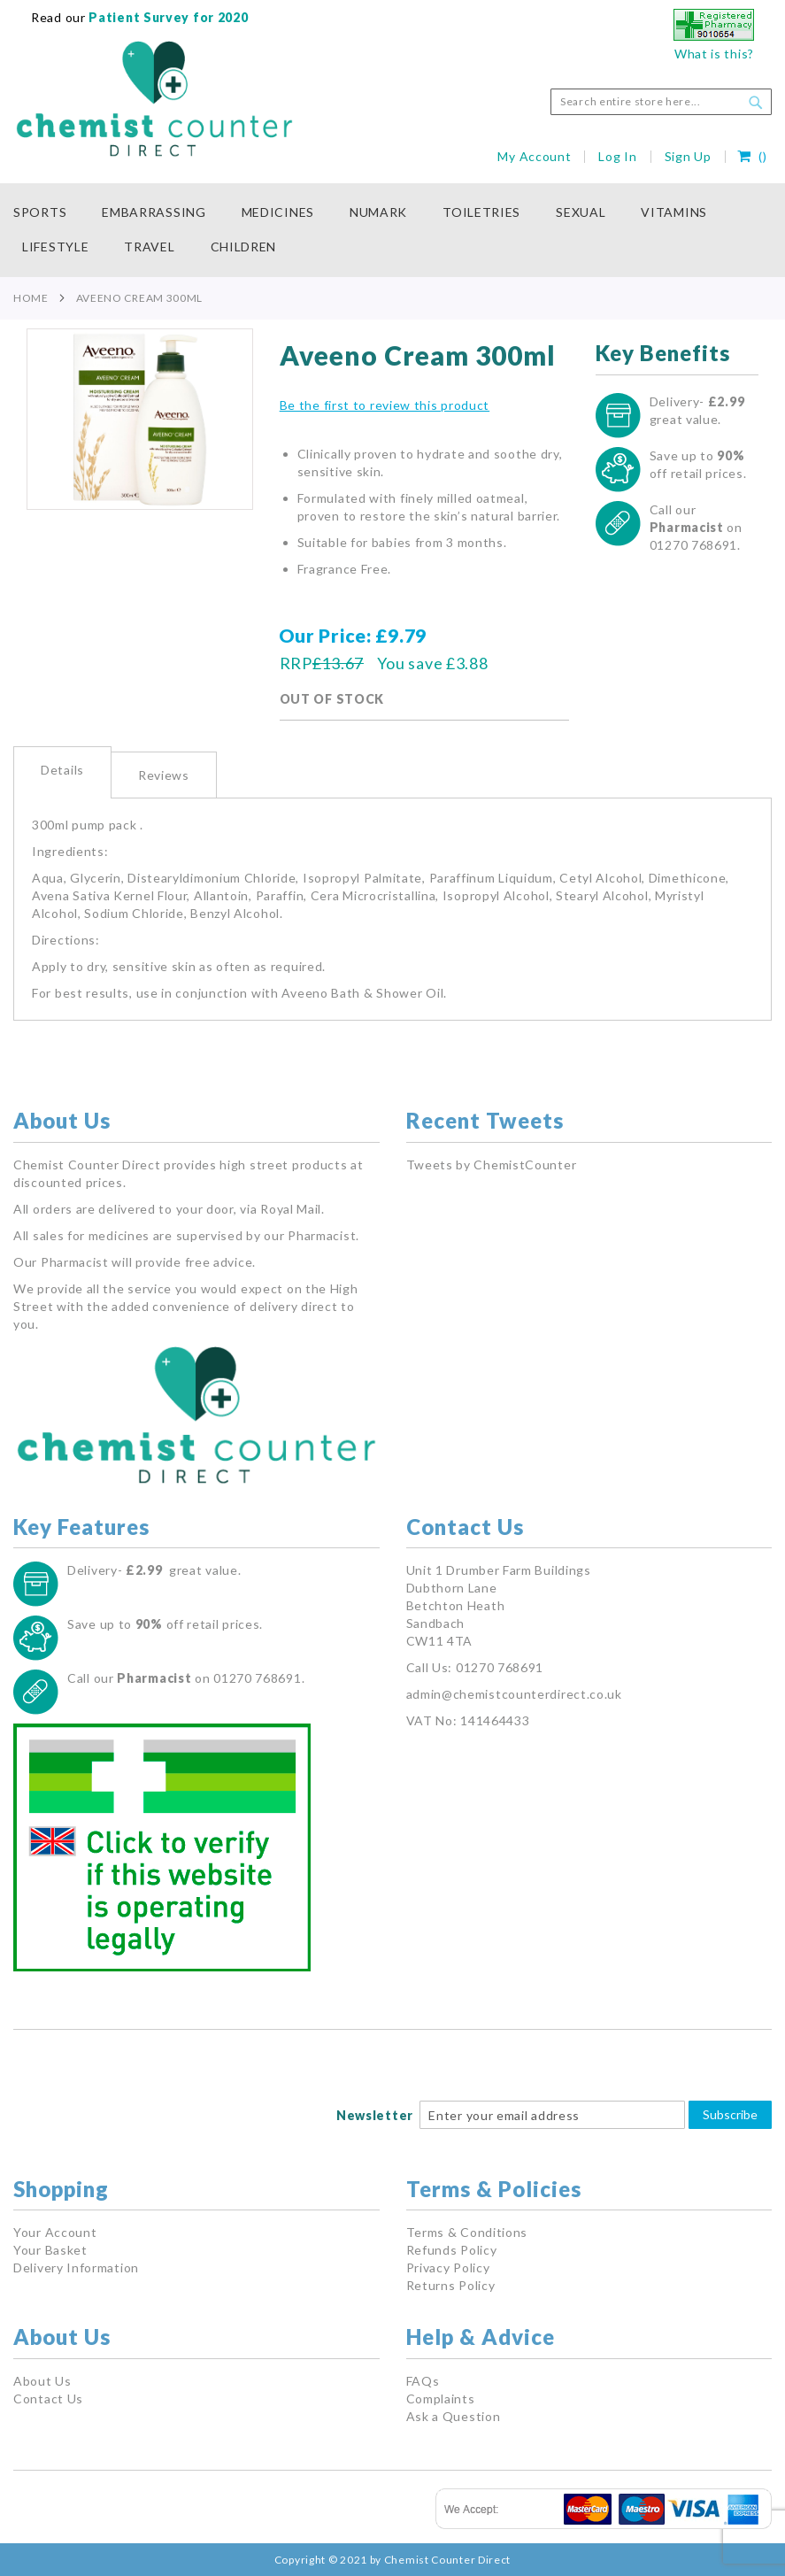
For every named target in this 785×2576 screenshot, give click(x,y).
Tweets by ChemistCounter (491, 1164)
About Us (42, 2380)
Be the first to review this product (385, 405)
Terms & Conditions (467, 2232)
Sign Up (688, 156)
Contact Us (48, 2398)
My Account (534, 156)
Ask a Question (453, 2416)
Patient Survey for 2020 (167, 17)
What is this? (714, 53)
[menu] (392, 230)
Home (31, 298)
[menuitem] (48, 213)
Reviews (163, 775)
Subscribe (730, 2114)
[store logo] (154, 99)
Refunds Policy (451, 2249)
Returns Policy (451, 2285)
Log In (617, 156)
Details (62, 769)
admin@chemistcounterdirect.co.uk (514, 1693)
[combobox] (661, 102)
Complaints (440, 2398)
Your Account (54, 2232)
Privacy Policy (448, 2267)
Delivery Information (76, 2267)
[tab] (62, 772)
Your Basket (50, 2249)
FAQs (423, 2380)
